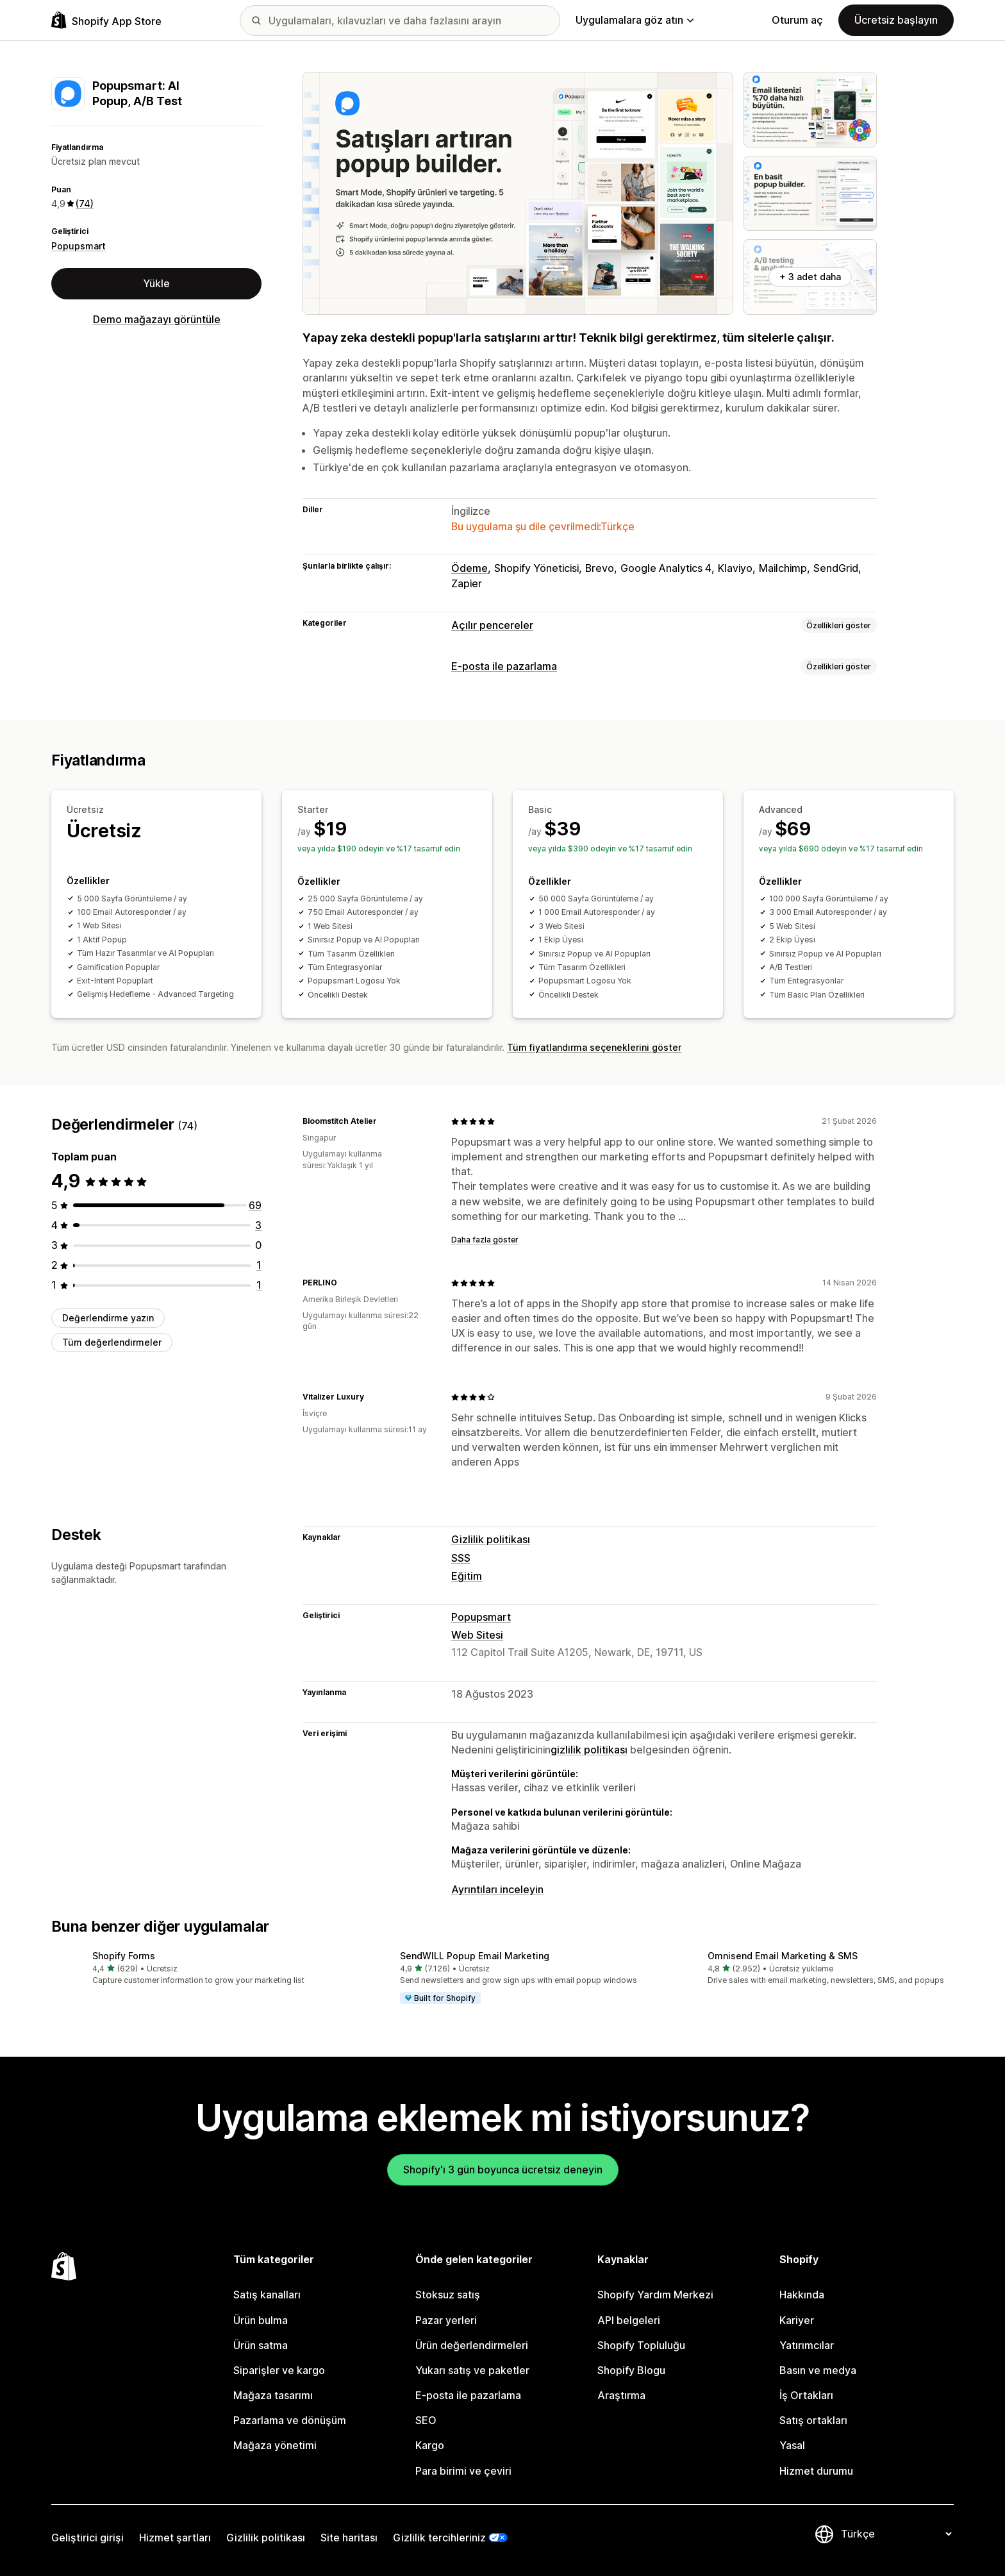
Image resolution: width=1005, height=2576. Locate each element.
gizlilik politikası (589, 1749)
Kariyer (796, 2320)
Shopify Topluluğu (641, 2345)
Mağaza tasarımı (273, 2395)
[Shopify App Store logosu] (106, 20)
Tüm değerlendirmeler (112, 1342)
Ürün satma (260, 2345)
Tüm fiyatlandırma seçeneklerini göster (594, 1047)
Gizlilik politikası (490, 1539)
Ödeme (469, 568)
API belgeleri (628, 2320)
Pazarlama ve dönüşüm (289, 2420)
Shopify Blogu (631, 2370)
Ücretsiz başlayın (896, 19)
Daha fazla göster (485, 1239)
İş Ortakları (806, 2395)
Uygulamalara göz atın (635, 19)
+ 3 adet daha (810, 276)
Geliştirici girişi (87, 2537)
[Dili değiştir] (896, 2534)
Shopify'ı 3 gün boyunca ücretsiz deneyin (502, 2169)
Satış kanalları (267, 2294)
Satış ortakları (813, 2420)
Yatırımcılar (806, 2345)
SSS (460, 1557)
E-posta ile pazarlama (504, 666)
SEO (425, 2420)
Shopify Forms (123, 1955)
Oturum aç (797, 19)
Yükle (156, 283)
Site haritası (349, 2537)
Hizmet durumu (816, 2470)
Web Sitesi (477, 1634)
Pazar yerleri (446, 2320)
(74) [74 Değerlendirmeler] (85, 203)
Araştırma (621, 2395)
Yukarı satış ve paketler (472, 2370)
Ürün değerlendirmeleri (471, 2345)
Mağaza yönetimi (275, 2445)
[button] (194, 1969)
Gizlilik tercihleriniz (439, 2537)
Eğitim (466, 1575)
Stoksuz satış (447, 2294)
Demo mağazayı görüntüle (156, 319)
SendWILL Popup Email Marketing (474, 1955)
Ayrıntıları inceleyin (497, 1889)
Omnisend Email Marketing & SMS (783, 1955)
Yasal (792, 2445)
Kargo (429, 2445)
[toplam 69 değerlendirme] (255, 1205)
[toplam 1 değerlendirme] (259, 1265)
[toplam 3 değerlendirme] (258, 1225)
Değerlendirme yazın (108, 1317)
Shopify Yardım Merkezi (655, 2294)
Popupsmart (78, 245)
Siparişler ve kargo (279, 2370)
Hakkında (801, 2294)
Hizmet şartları (175, 2537)
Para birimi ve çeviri (463, 2470)
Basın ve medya (817, 2370)
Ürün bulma (260, 2320)
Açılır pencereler (492, 625)
